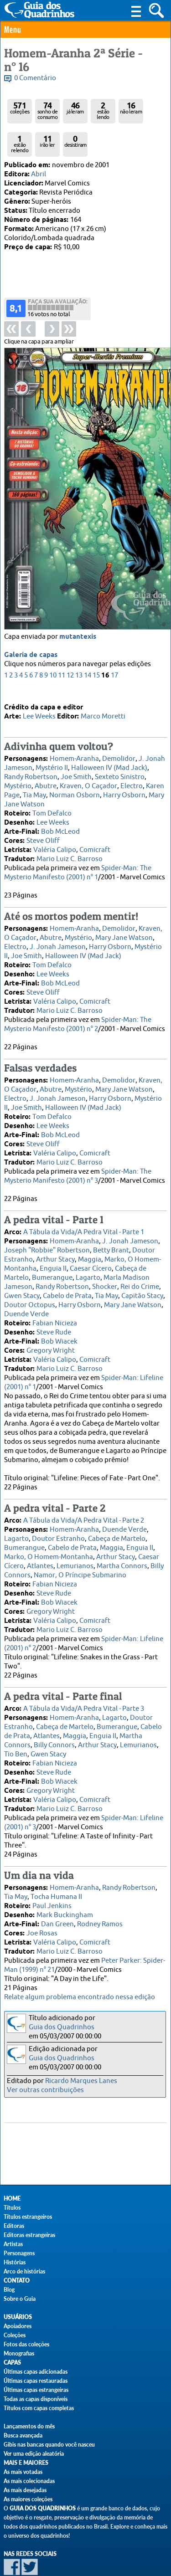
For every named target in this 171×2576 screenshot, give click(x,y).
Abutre (46, 770)
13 (79, 639)
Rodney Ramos (100, 1908)
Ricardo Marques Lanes (81, 2081)
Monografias (19, 2353)
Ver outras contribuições (45, 2090)
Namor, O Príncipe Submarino (80, 1559)
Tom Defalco (52, 798)
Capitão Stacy (142, 1280)
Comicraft (94, 834)
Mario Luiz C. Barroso (69, 843)
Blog (9, 2289)
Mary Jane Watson (124, 922)
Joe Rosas (41, 1918)
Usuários (18, 2317)
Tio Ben (15, 1738)
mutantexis (77, 601)
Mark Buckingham (64, 1899)
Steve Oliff (43, 825)
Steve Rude (53, 1317)
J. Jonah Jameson (58, 931)
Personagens (19, 2253)
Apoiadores (17, 2326)
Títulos (12, 2207)
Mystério (17, 770)
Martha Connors (122, 1550)
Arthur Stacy (55, 1244)
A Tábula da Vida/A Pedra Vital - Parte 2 (83, 1505)
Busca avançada (23, 2435)
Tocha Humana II (56, 1881)
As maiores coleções (28, 2499)
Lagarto (88, 1262)
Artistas (13, 2244)
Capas (12, 2362)
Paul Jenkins (52, 1890)
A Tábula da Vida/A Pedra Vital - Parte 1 (83, 1216)
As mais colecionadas (29, 2481)
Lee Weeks (39, 701)
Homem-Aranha (74, 743)
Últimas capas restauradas (35, 2380)
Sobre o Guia (20, 2298)
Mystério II (52, 752)
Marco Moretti (103, 701)
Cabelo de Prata (67, 1280)
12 (70, 639)
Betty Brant (111, 1235)
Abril (38, 174)
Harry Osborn (124, 779)
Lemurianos (75, 1550)
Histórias (15, 2262)
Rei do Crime (139, 1271)
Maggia (89, 1244)
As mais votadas (23, 2471)
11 (61, 639)
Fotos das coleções (26, 2344)
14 (87, 639)
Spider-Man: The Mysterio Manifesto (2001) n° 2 (77, 1009)
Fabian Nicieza (54, 1307)
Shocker (104, 1271)
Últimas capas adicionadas (35, 2371)
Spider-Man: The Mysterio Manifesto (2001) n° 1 (77, 857)
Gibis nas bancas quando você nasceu (49, 2444)
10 (53, 639)
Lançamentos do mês (29, 2426)
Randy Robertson (30, 761)
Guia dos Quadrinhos (61, 2027)
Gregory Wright (50, 1335)
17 (114, 639)
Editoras (14, 2225)
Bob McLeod (60, 816)
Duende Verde (26, 1298)
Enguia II (53, 1253)
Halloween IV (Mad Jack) (109, 752)
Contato (17, 2280)
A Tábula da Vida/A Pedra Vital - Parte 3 (83, 1693)
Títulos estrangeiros (28, 2216)
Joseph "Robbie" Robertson (47, 1235)
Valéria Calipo (54, 834)
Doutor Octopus (29, 1289)
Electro (131, 770)
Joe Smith (76, 761)
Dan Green (57, 1908)
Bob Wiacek (59, 1326)
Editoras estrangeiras (29, 2235)
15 (96, 639)
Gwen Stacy (22, 1280)
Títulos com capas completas (39, 2408)
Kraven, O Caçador (88, 770)
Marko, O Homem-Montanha (48, 1541)
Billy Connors (54, 1729)
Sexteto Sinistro (120, 761)
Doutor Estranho (58, 1523)
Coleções (15, 2335)
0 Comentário (35, 78)
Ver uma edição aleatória (34, 2453)
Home (12, 2198)
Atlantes (40, 1550)
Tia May (34, 779)
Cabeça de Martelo (116, 1523)
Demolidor (118, 743)
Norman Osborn (74, 779)
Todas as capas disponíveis (35, 2399)
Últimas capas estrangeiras (36, 2389)
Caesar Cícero (91, 1253)
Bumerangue (52, 1262)
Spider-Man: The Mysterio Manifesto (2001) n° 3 (77, 1161)
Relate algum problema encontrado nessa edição (79, 1997)
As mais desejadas (25, 2490)
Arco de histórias (24, 2271)
